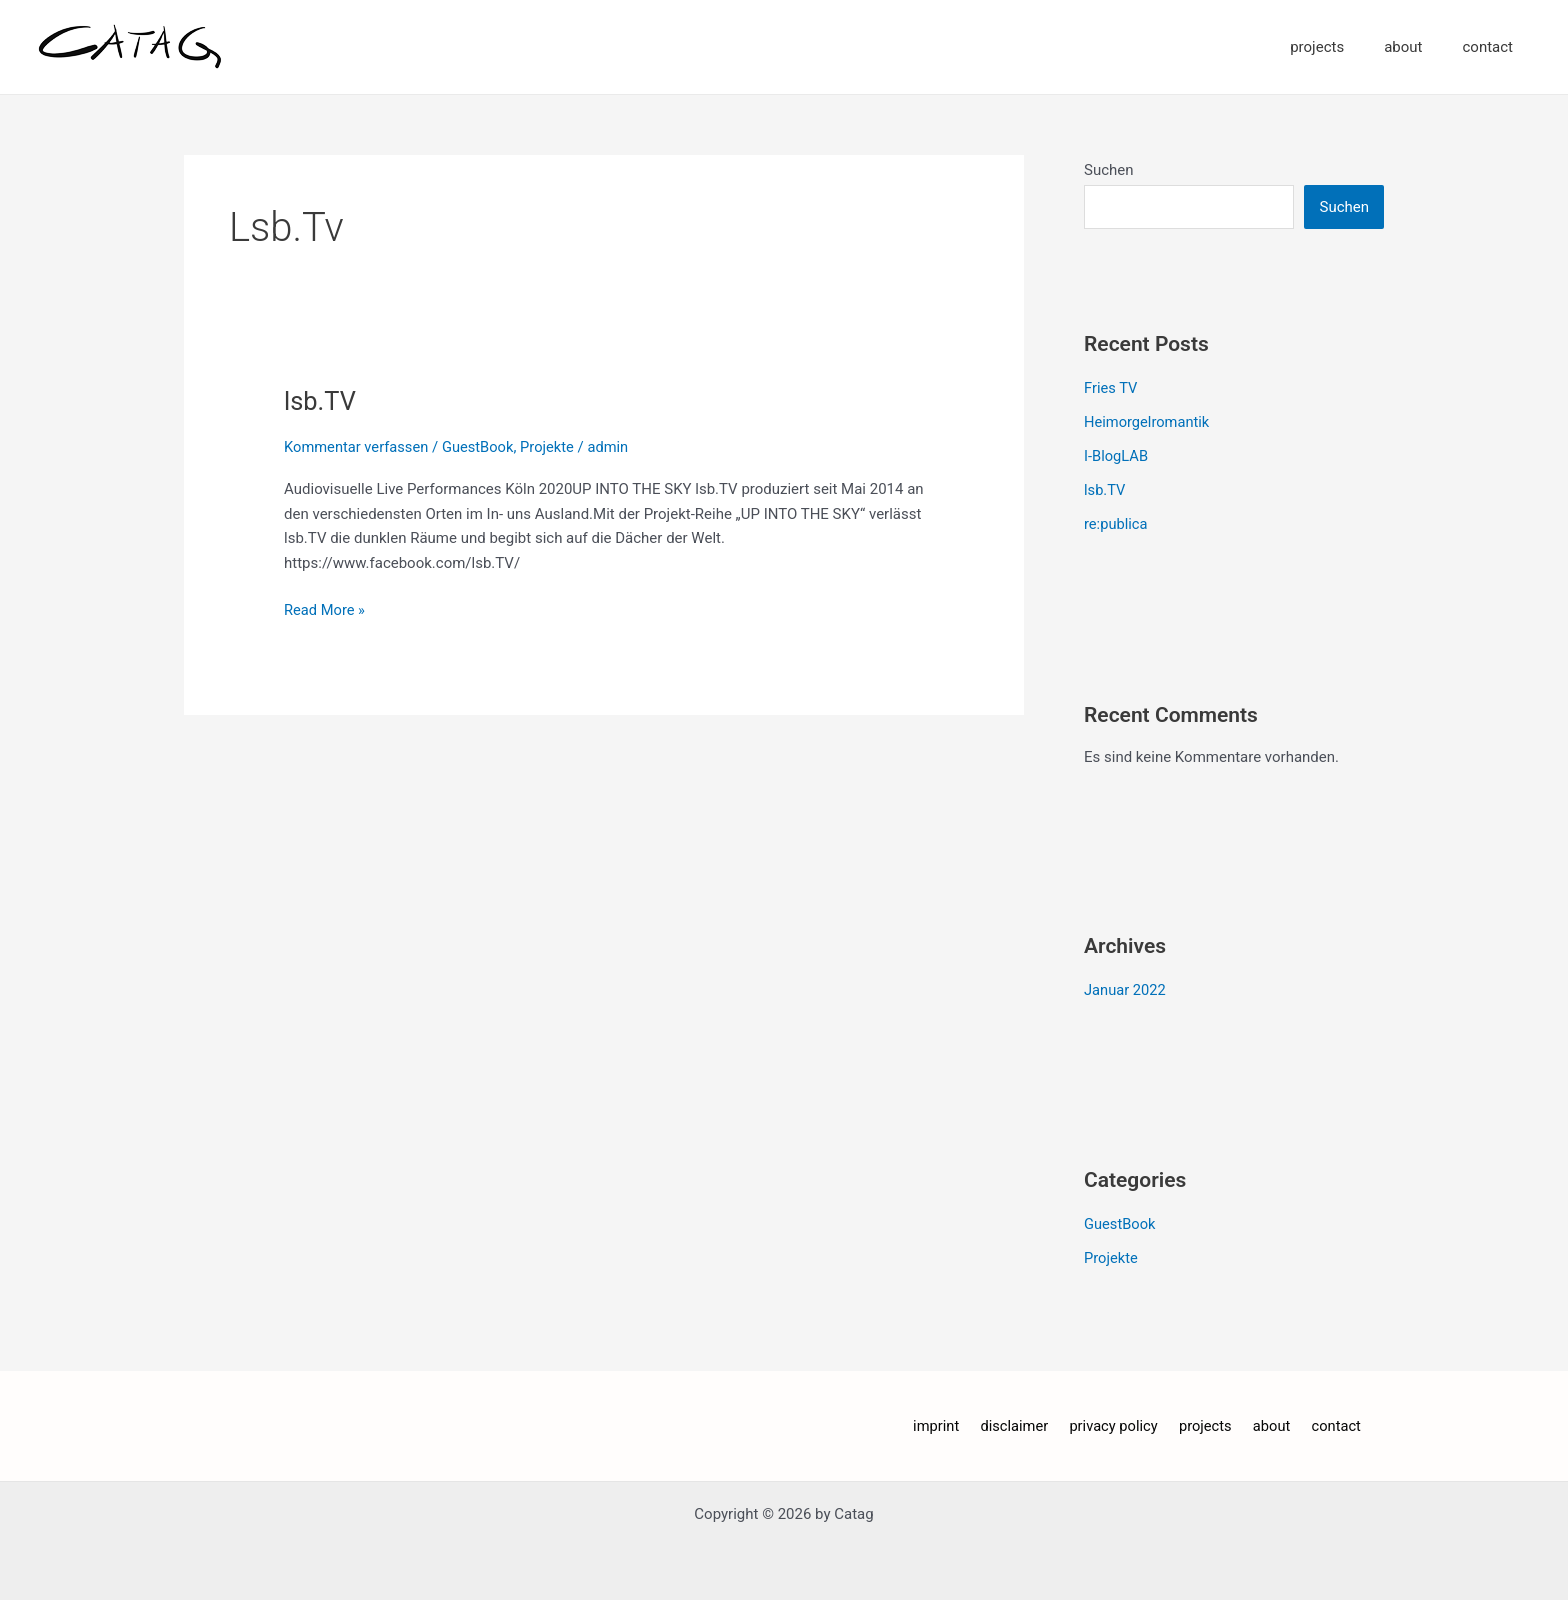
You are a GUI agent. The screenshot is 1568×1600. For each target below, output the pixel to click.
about (1418, 47)
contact (1492, 47)
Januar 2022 (1126, 988)
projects (1342, 47)
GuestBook (481, 447)
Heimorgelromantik (1148, 422)
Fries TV (1111, 388)
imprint (948, 1423)
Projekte (552, 447)
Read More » (325, 608)
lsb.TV (320, 401)
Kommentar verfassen (358, 447)
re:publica (1116, 523)
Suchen (1109, 170)
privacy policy (1116, 1423)
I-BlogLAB (1117, 455)
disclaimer (1021, 1423)
